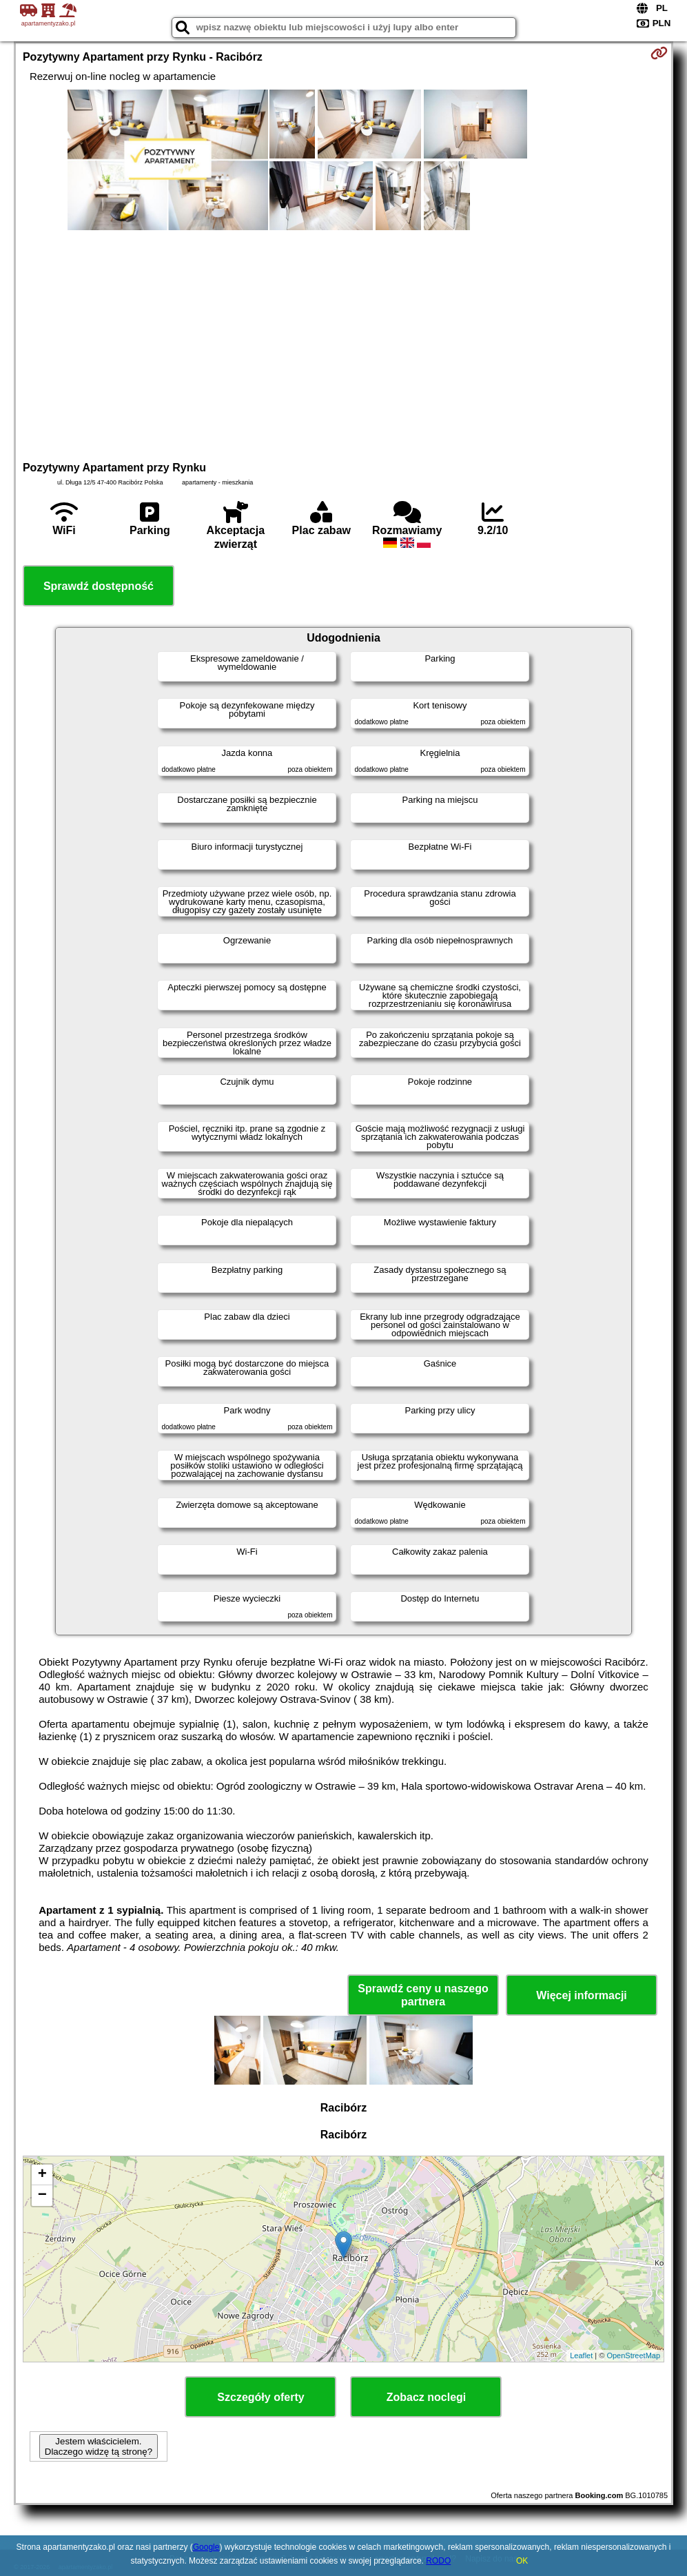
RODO (438, 2561)
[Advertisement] (343, 343)
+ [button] (42, 2175)
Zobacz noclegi (426, 2397)
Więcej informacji (581, 1995)
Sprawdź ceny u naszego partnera (423, 1995)
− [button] (42, 2195)
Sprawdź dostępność (98, 586)
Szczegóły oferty (260, 2397)
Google (206, 2547)
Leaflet (581, 2355)
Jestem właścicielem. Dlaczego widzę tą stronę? (98, 2446)
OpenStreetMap (633, 2355)
